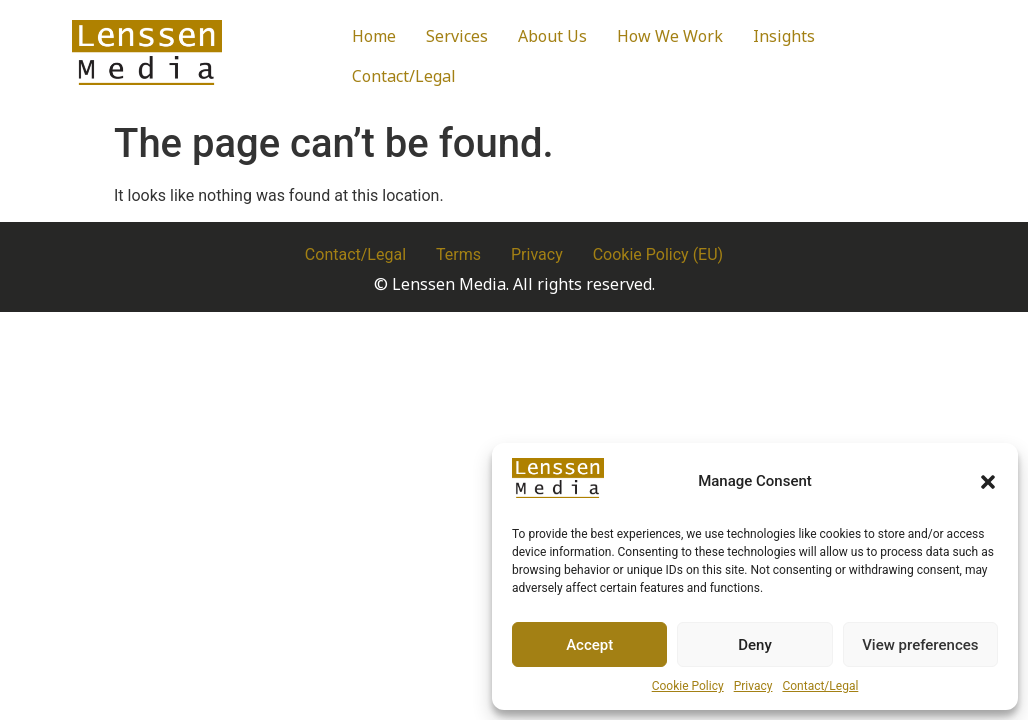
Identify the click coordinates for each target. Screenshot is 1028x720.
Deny (755, 645)
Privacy (753, 686)
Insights (784, 36)
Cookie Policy (688, 686)
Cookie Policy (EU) (658, 254)
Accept (589, 645)
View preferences (920, 645)
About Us (552, 36)
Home (374, 36)
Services (457, 36)
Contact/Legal (820, 686)
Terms (458, 254)
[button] (988, 482)
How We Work (670, 36)
